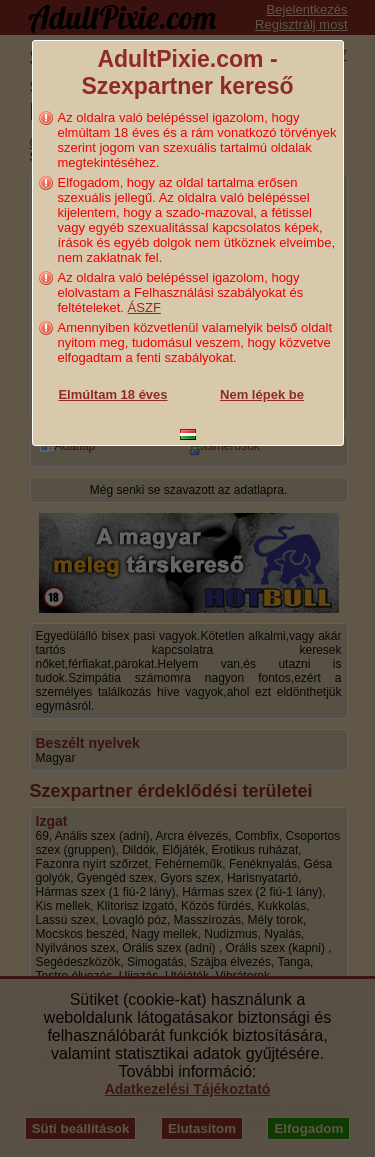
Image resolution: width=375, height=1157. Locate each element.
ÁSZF (144, 307)
